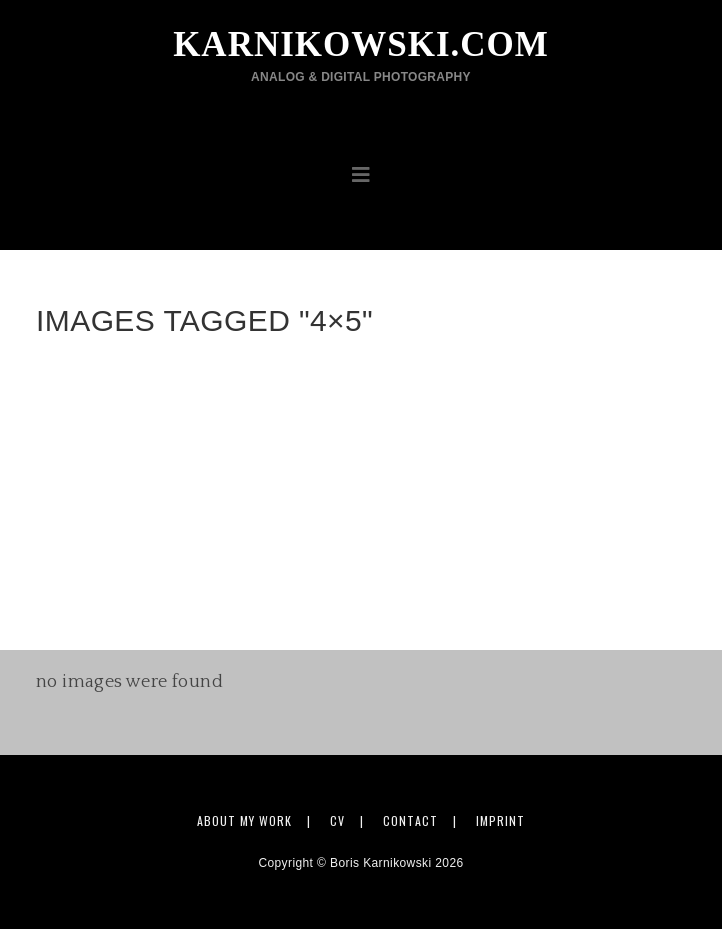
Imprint (500, 820)
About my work (244, 820)
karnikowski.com (361, 55)
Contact (410, 820)
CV (337, 820)
